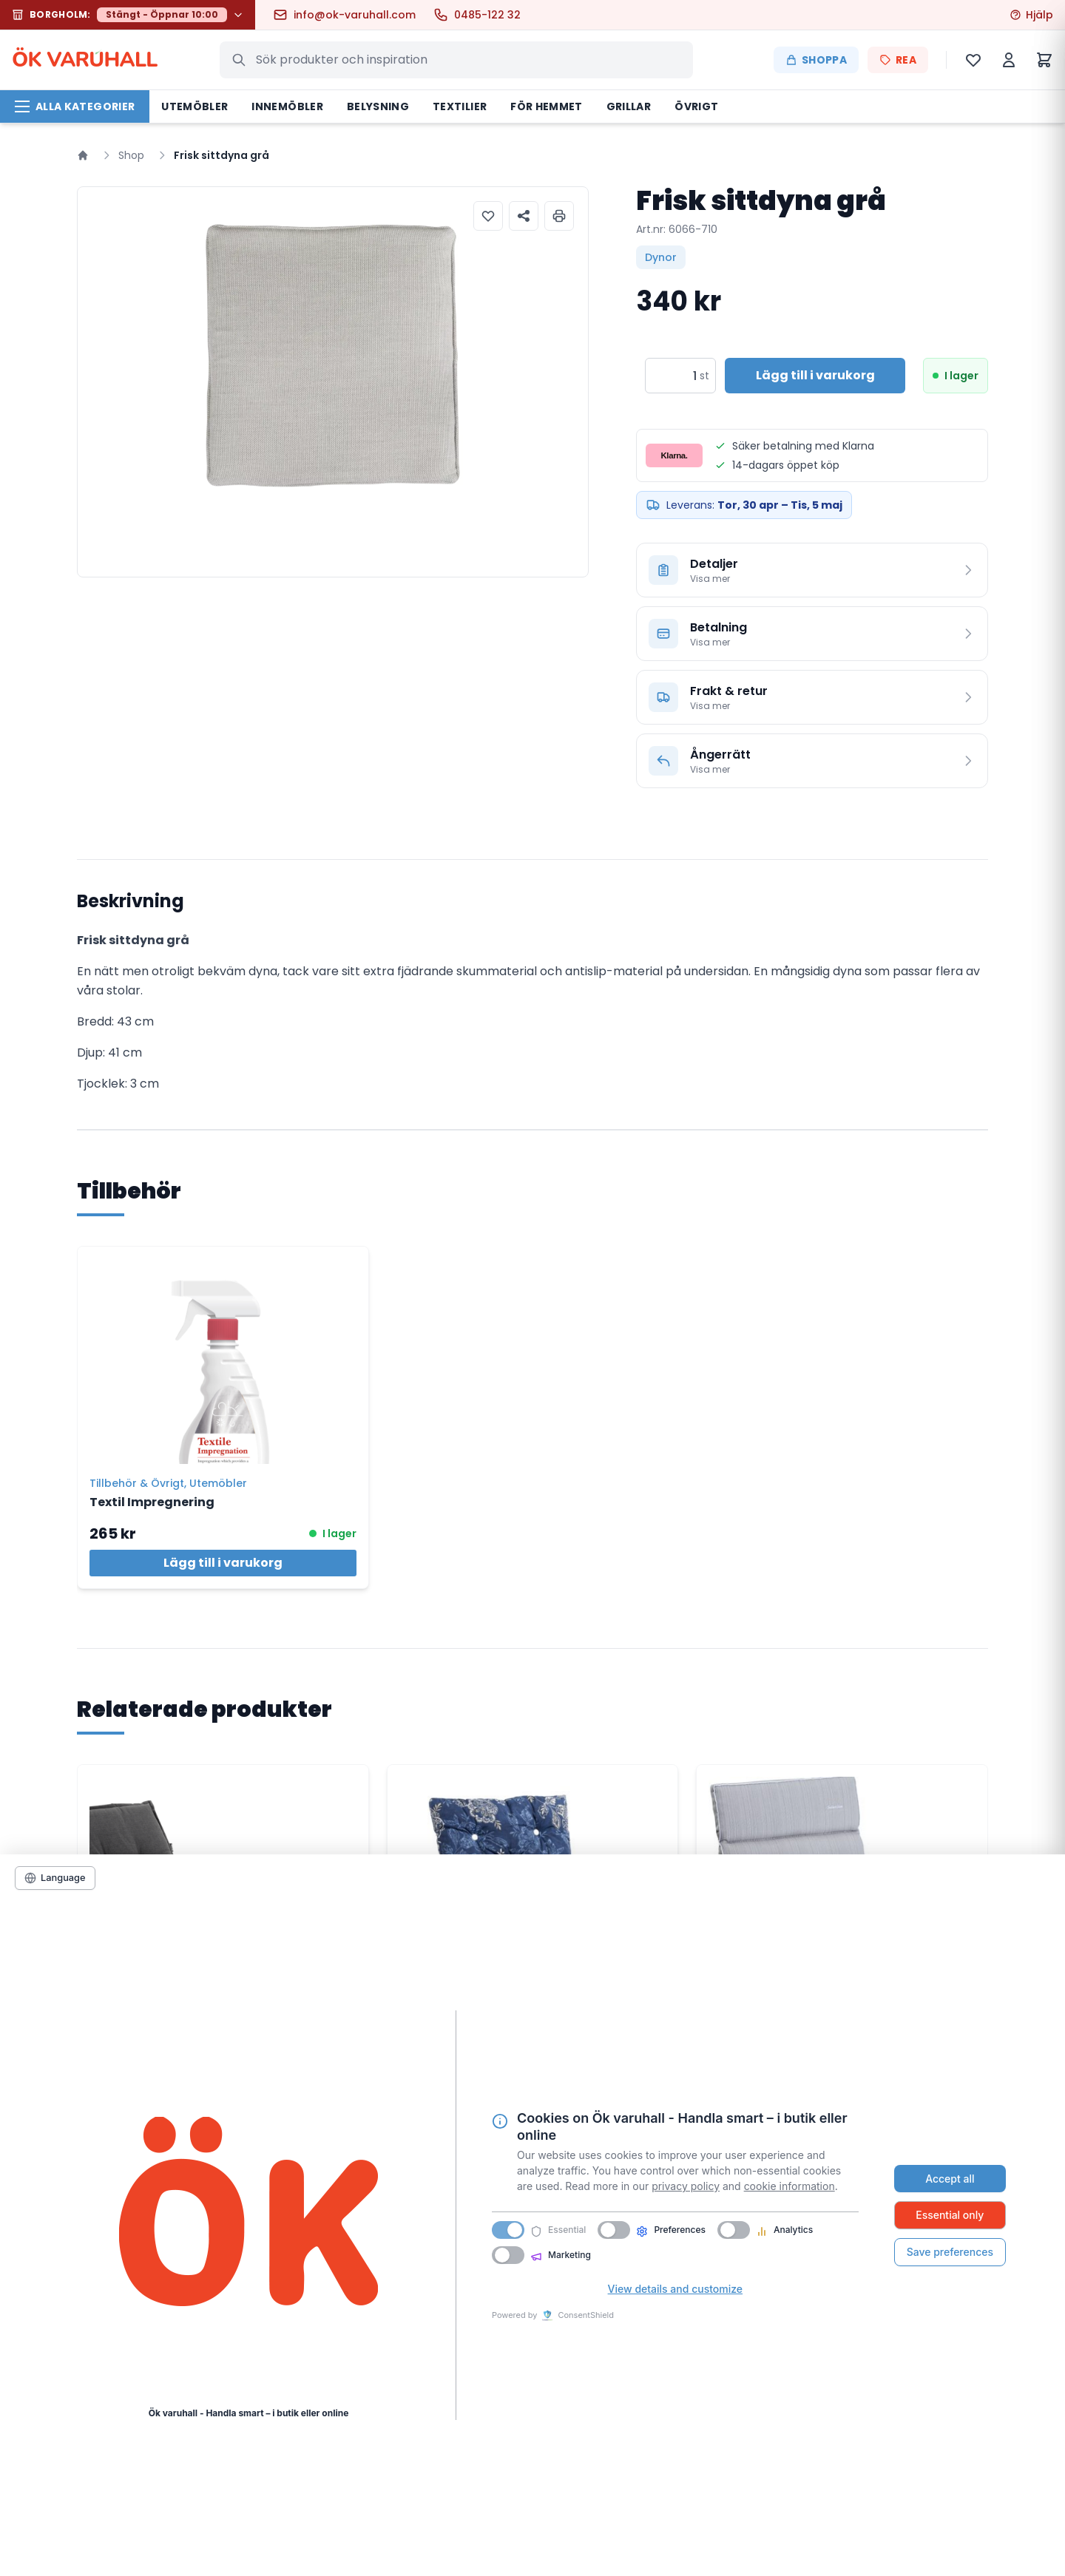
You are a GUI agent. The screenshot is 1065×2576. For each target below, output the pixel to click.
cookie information (789, 2186)
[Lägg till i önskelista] (488, 216)
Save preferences (950, 2251)
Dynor (661, 257)
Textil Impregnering (151, 1502)
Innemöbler (287, 106)
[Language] (55, 1878)
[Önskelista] (973, 60)
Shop (131, 155)
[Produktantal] (671, 376)
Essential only (950, 2215)
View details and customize (675, 2288)
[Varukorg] (1044, 60)
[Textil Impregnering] (223, 1355)
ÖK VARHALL (85, 59)
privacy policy (686, 2186)
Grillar (628, 106)
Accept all (949, 2178)
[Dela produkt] (523, 216)
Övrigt (696, 106)
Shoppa (816, 59)
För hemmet (546, 106)
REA (897, 59)
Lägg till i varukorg (223, 1562)
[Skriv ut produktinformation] (559, 216)
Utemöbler (194, 106)
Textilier (460, 106)
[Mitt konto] (1009, 60)
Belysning (378, 106)
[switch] (614, 2230)
